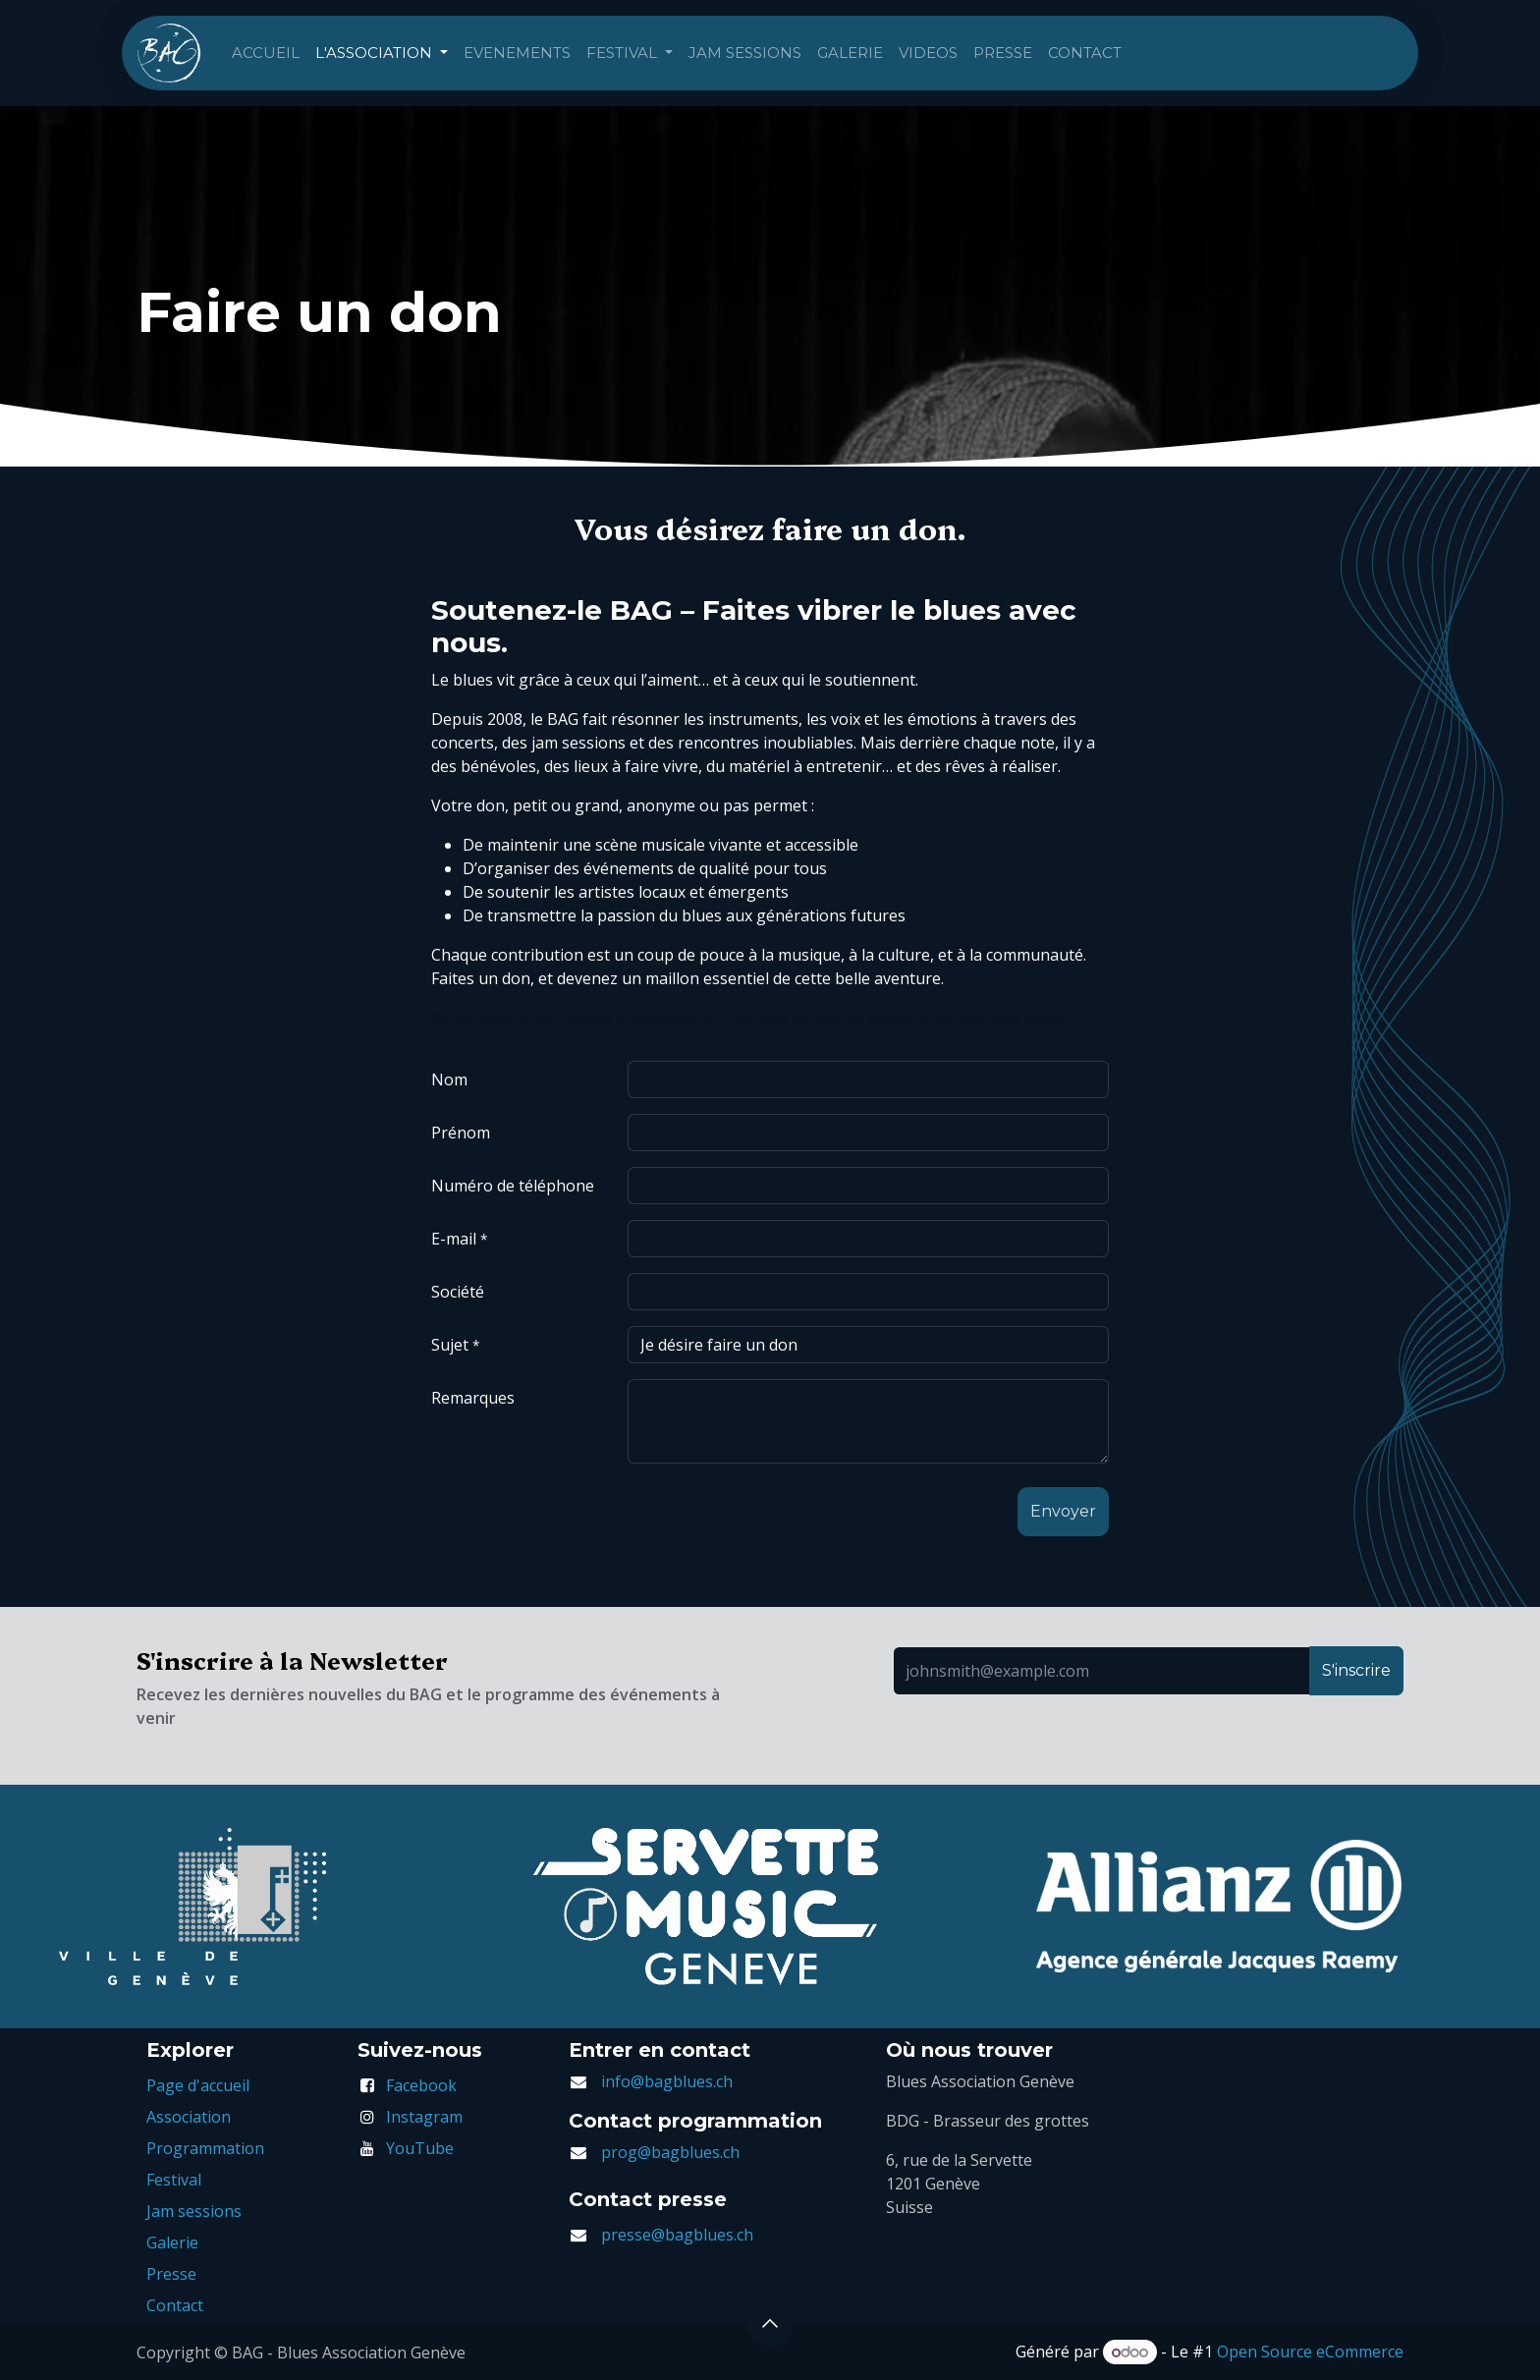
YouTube (420, 2148)
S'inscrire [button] (1356, 1670)
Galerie (172, 2242)
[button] (1063, 1511)
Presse (171, 2274)
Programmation (205, 2148)
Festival (173, 2179)
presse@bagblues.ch (677, 2234)
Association (188, 2117)
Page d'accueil (197, 2085)
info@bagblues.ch (667, 2081)
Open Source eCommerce (1310, 2351)
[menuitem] (265, 53)
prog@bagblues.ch (670, 2152)
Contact (174, 2305)
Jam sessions (194, 2211)
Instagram (424, 2117)
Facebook (421, 2085)
